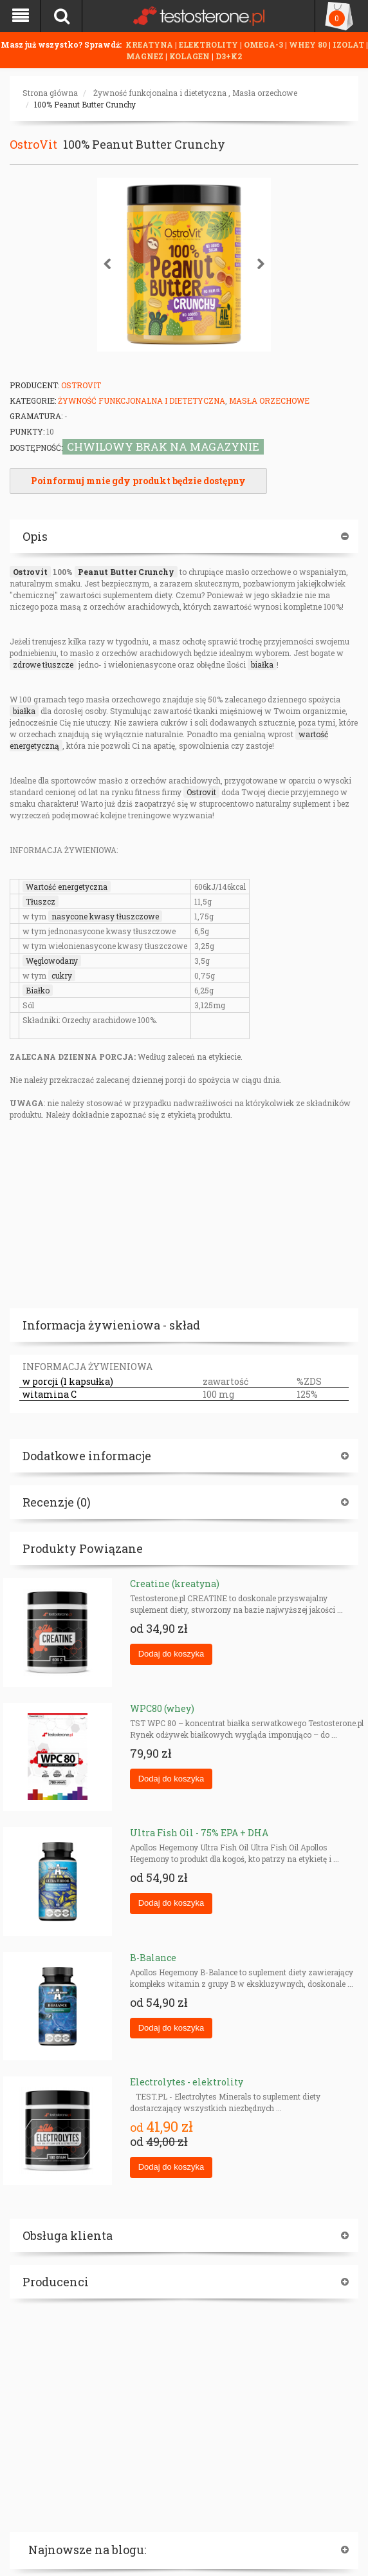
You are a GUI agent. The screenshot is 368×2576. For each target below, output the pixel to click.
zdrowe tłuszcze (43, 664)
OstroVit (33, 144)
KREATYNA (150, 44)
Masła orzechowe (264, 93)
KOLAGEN (190, 56)
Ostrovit (30, 572)
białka (262, 664)
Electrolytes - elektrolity (186, 2082)
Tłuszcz (40, 901)
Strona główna (50, 93)
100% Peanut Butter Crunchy (85, 104)
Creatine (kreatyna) (174, 1583)
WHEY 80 (308, 44)
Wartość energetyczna (66, 886)
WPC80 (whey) (162, 1708)
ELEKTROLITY (208, 44)
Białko (38, 990)
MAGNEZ (145, 56)
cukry (61, 975)
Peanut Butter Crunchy (126, 572)
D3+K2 (229, 56)
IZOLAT (349, 44)
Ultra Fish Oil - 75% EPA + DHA (199, 1833)
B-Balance (153, 1957)
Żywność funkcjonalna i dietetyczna (159, 93)
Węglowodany (52, 960)
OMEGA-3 (264, 44)
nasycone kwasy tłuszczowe (105, 916)
